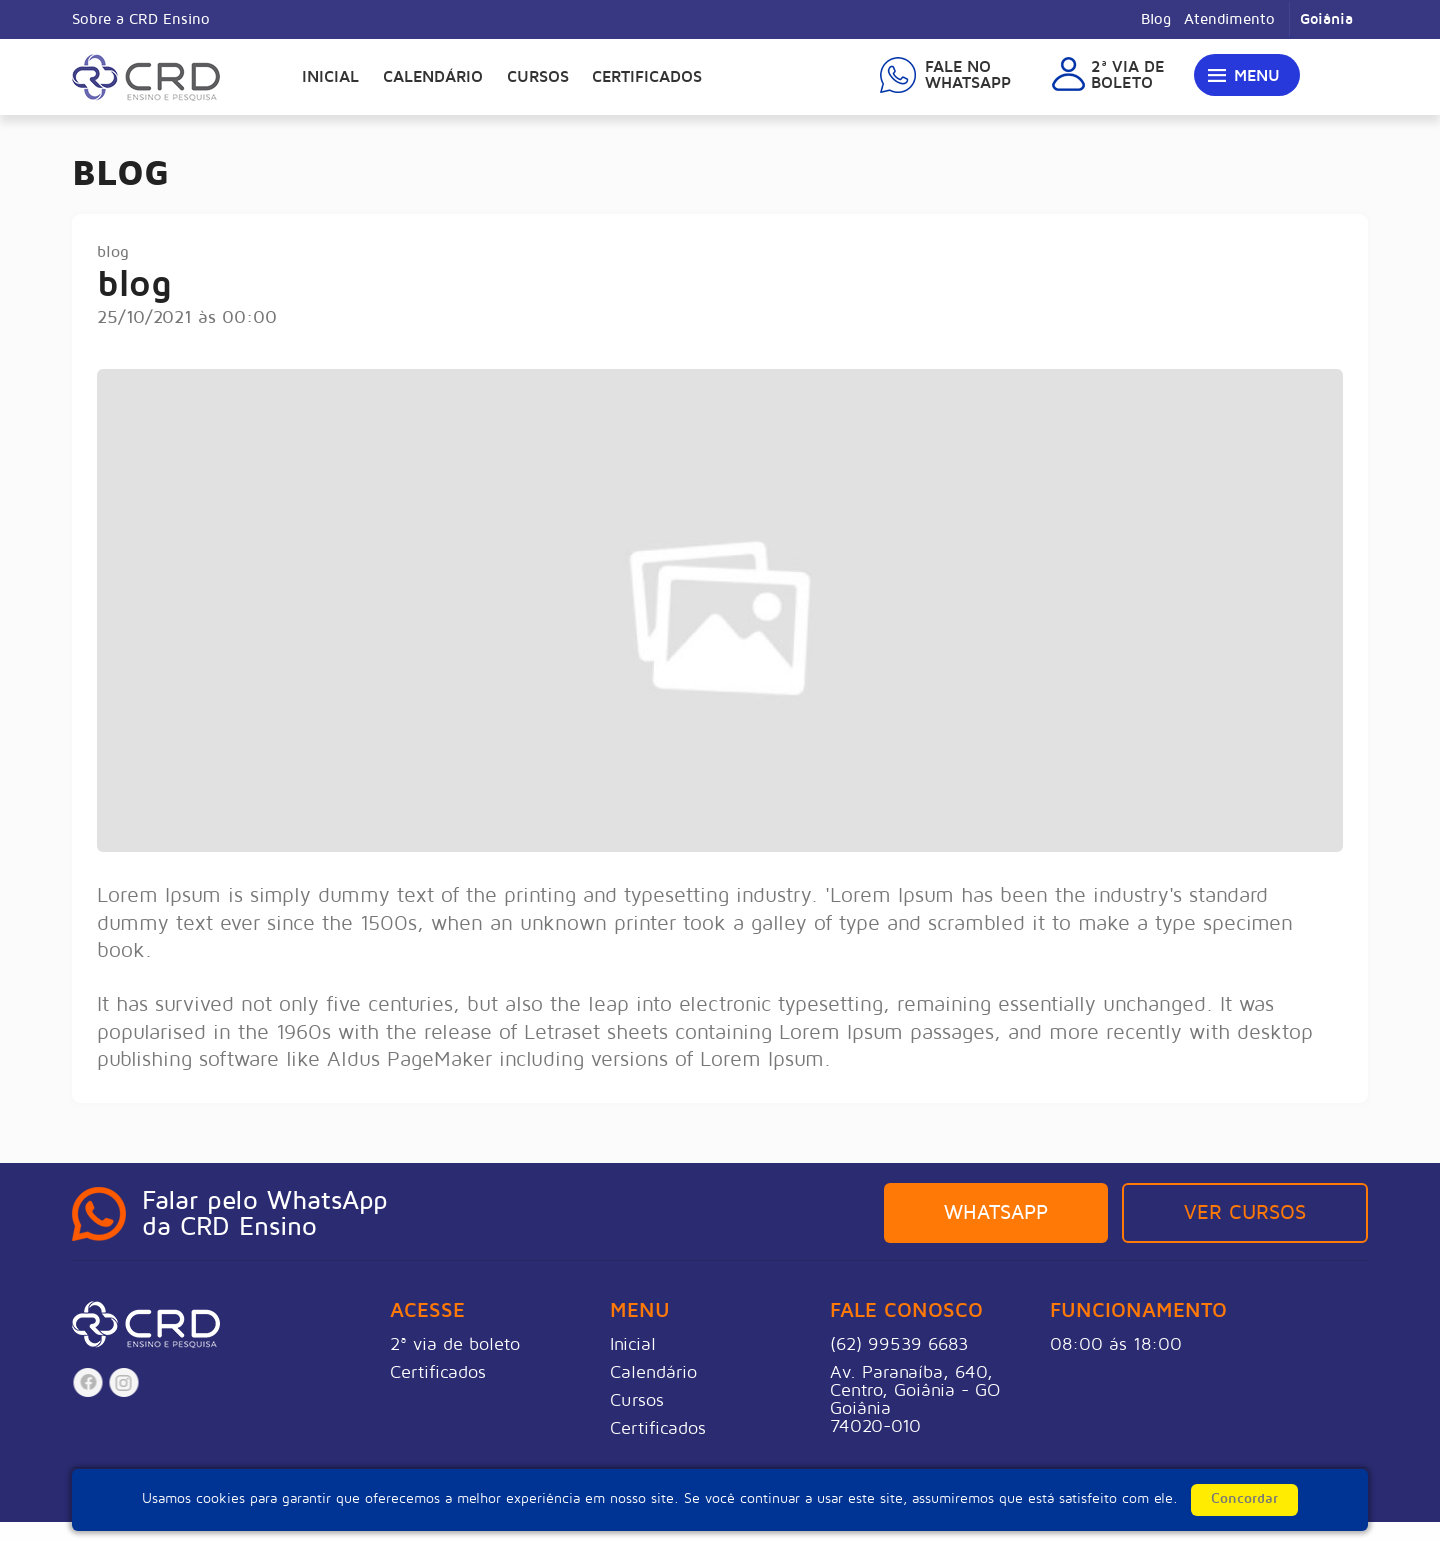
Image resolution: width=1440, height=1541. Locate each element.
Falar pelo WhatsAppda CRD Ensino (265, 1213)
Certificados (647, 77)
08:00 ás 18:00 (1116, 1344)
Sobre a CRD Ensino (141, 19)
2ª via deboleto (1127, 75)
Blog (1156, 19)
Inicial (330, 77)
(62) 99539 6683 (899, 1344)
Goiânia (1326, 19)
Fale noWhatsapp (968, 75)
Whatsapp (996, 1213)
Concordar (1244, 1498)
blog (113, 252)
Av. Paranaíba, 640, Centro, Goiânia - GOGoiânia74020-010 (915, 1399)
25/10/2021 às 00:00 (187, 317)
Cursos (538, 77)
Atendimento (1229, 19)
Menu (1257, 76)
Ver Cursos (1245, 1213)
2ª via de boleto (455, 1344)
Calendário (433, 77)
